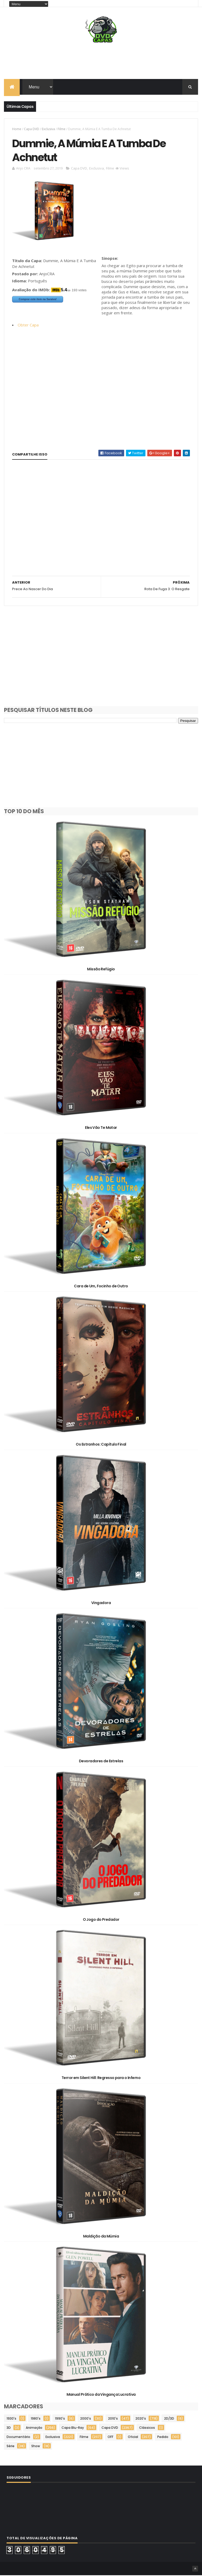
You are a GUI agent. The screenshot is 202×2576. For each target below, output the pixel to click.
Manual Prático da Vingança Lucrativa (101, 2395)
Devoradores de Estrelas (101, 1761)
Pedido (162, 2437)
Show (35, 2447)
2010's (113, 2419)
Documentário (18, 2437)
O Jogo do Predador (101, 1920)
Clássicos (147, 2428)
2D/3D (169, 2419)
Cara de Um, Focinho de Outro (101, 1286)
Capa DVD (31, 129)
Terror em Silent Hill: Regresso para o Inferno (101, 2078)
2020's (140, 2419)
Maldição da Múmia (101, 2237)
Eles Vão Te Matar (101, 1128)
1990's (60, 2419)
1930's (11, 2419)
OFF (110, 2437)
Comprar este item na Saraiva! (38, 300)
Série (10, 2447)
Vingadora (101, 1603)
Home (16, 129)
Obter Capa (28, 325)
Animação (34, 2428)
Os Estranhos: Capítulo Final (101, 1445)
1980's (36, 2419)
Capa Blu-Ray (73, 2428)
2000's (85, 2419)
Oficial (133, 2437)
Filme (61, 129)
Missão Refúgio (101, 969)
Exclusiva (48, 129)
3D (9, 2428)
